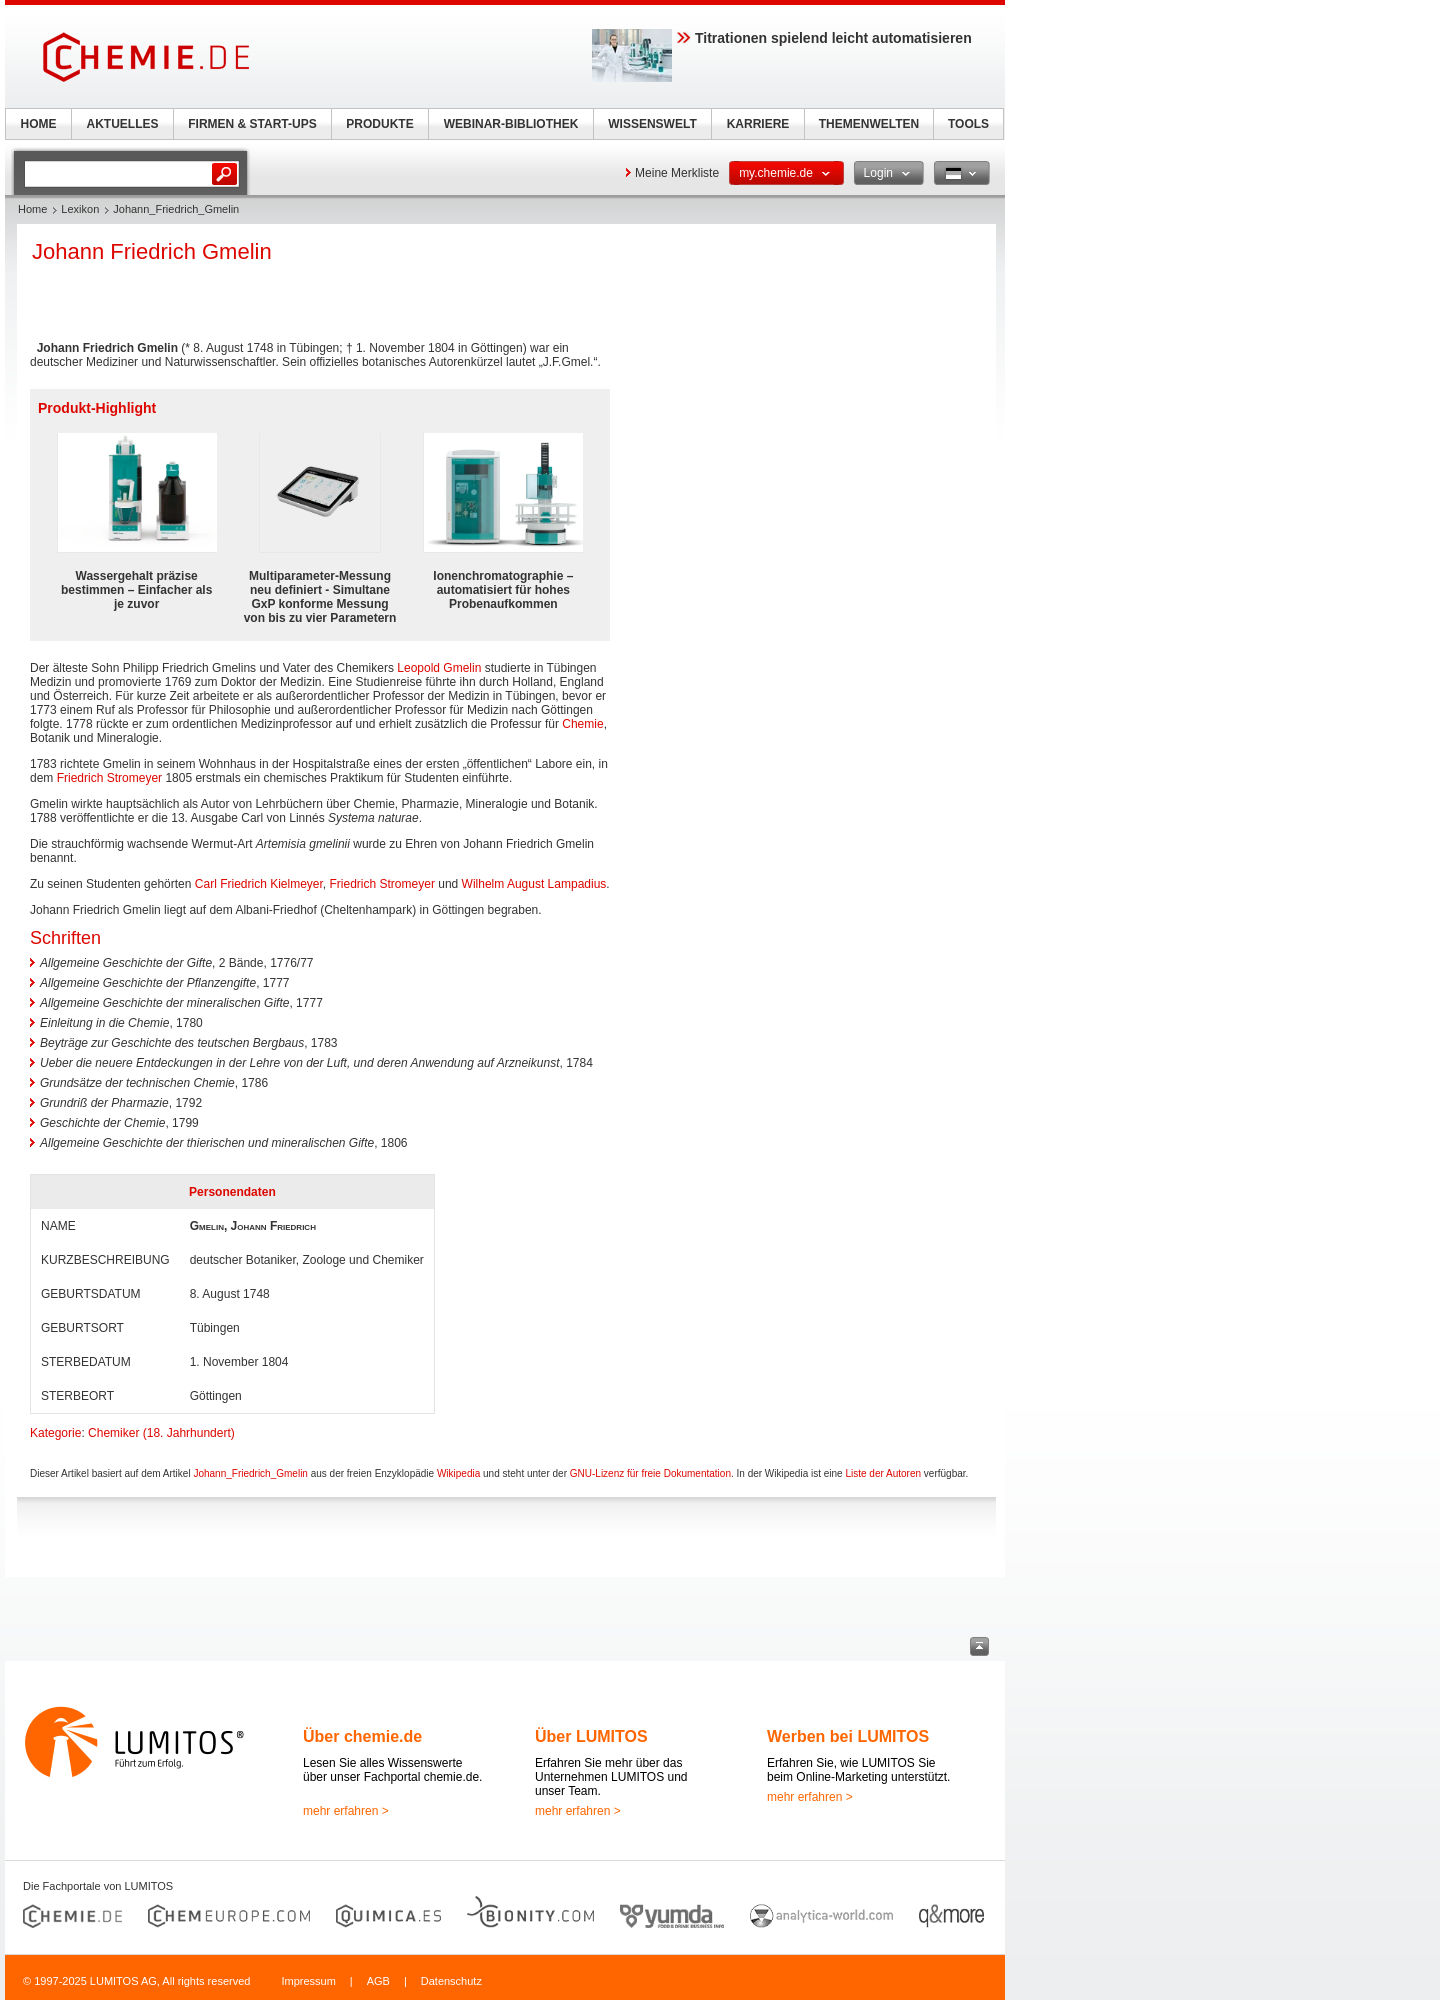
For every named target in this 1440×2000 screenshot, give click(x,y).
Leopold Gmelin (439, 668)
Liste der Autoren (883, 1473)
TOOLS (968, 124)
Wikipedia (458, 1473)
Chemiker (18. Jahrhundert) (161, 1433)
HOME (39, 124)
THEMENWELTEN (869, 124)
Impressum (308, 1981)
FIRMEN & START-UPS (252, 124)
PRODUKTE (379, 124)
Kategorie (55, 1433)
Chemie (582, 724)
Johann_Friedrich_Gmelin (250, 1473)
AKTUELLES (123, 124)
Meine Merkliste (677, 173)
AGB (378, 1981)
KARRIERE (758, 124)
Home (32, 209)
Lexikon (80, 209)
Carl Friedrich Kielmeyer (259, 884)
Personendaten (232, 1192)
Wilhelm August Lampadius (534, 884)
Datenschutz (451, 1981)
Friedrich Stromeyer (109, 778)
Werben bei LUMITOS (848, 1736)
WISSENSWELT (652, 124)
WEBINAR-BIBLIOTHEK (511, 124)
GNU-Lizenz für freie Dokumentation (650, 1473)
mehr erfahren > (346, 1811)
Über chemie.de (362, 1736)
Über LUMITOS (591, 1736)
